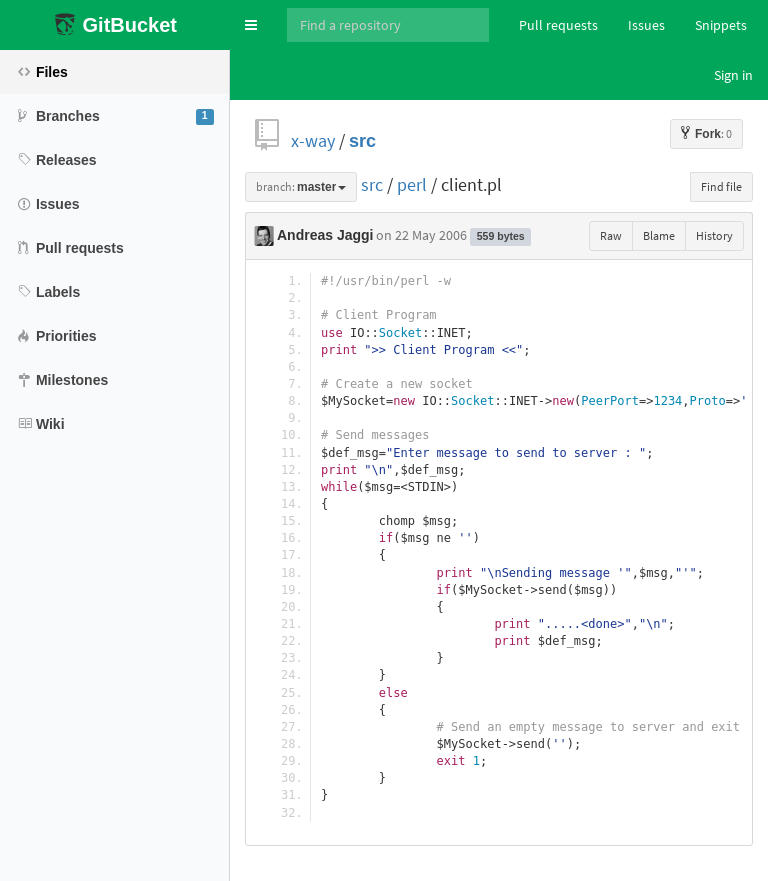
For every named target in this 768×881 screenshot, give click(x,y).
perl (412, 184)
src (362, 140)
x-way (313, 140)
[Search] (388, 25)
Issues (646, 25)
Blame (659, 235)
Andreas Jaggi (325, 235)
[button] (251, 25)
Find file (721, 186)
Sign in (733, 75)
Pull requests (558, 25)
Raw (611, 235)
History (714, 235)
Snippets (721, 25)
